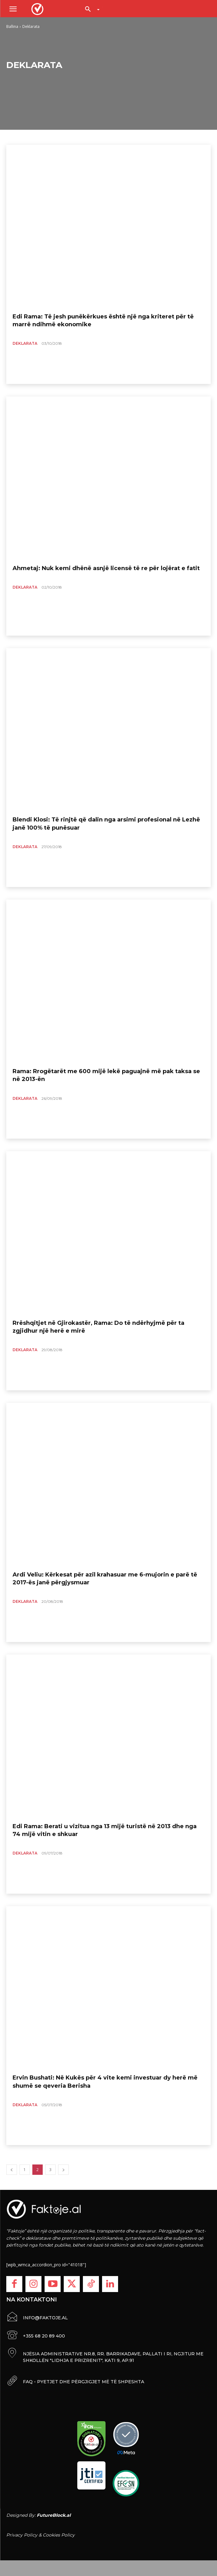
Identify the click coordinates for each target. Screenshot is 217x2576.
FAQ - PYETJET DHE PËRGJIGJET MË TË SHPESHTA (83, 2382)
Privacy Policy (21, 2535)
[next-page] (63, 2169)
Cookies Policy (59, 2535)
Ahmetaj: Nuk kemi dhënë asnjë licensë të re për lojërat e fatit (106, 568)
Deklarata (25, 343)
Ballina (12, 26)
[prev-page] (11, 2169)
